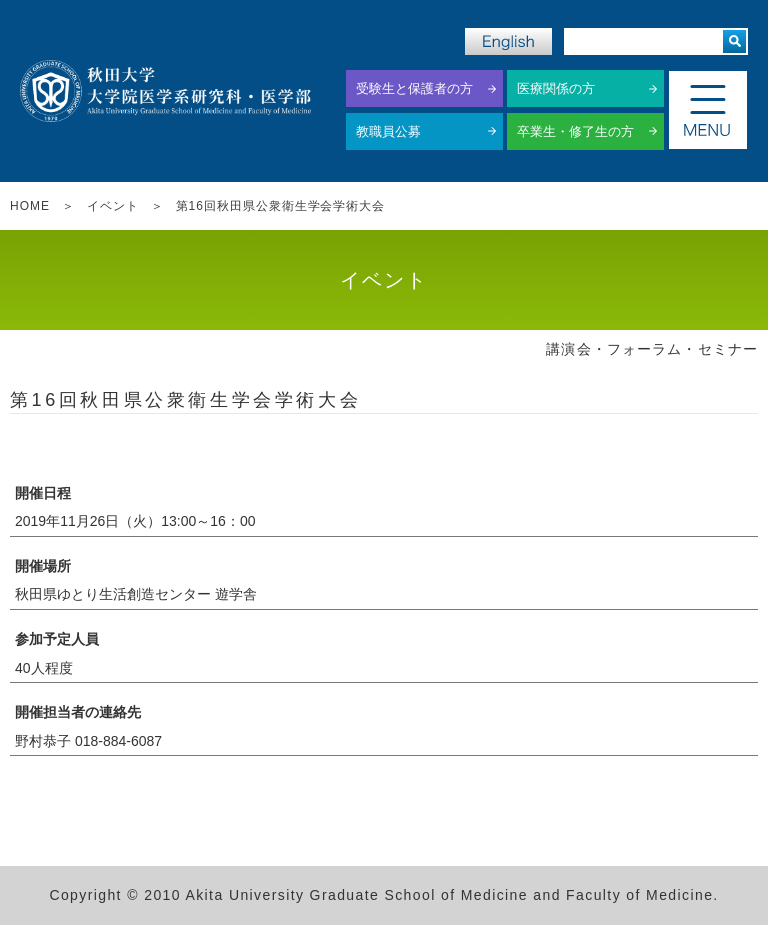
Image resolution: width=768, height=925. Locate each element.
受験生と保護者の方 (414, 88)
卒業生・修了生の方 (575, 131)
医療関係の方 (556, 88)
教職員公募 (388, 131)
